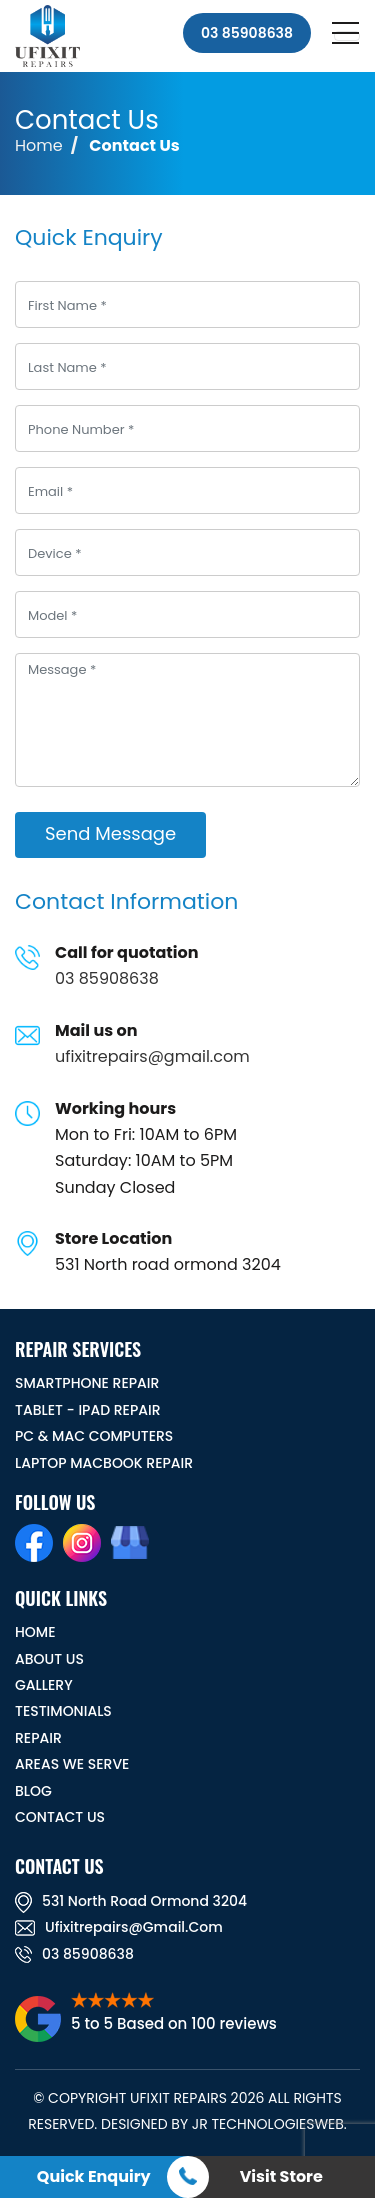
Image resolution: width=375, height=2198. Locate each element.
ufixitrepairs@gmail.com (152, 1056)
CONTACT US (60, 1817)
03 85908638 (247, 33)
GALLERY (44, 1685)
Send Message (110, 833)
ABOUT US (49, 1659)
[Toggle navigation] (347, 36)
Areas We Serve (72, 1764)
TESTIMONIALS (63, 1711)
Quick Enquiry (94, 2176)
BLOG (33, 1791)
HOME (35, 1632)
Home (39, 145)
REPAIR (38, 1738)
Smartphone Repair (87, 1383)
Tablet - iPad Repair (88, 1410)
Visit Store (281, 2176)
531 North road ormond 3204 (131, 1901)
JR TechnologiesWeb (268, 2124)
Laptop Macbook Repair (104, 1463)
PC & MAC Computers (94, 1436)
